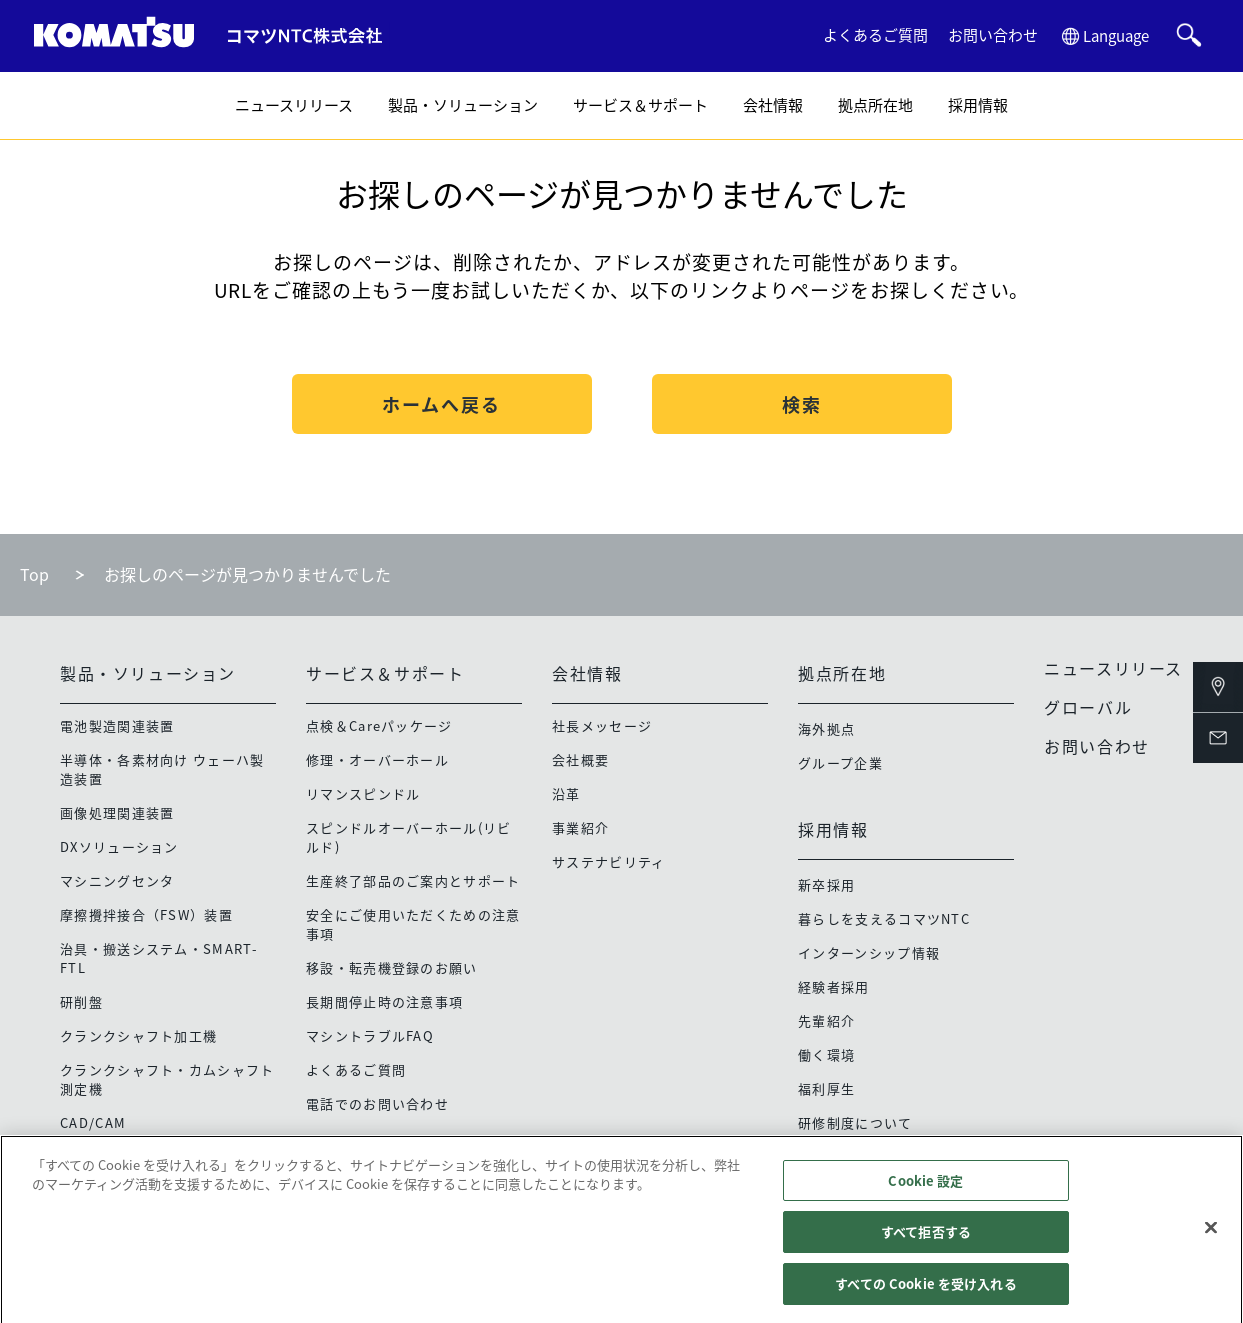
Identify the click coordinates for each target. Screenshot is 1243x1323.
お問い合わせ (993, 35)
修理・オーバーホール (377, 759)
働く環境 (826, 1054)
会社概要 (580, 759)
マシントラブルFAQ (370, 1035)
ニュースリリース (294, 105)
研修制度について (855, 1122)
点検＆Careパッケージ (379, 725)
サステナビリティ (608, 861)
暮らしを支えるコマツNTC (884, 918)
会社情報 (773, 105)
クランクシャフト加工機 (138, 1035)
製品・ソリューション (463, 105)
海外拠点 (826, 728)
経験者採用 (834, 986)
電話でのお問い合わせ (377, 1103)
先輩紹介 (826, 1020)
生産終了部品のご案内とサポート (413, 880)
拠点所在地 (875, 105)
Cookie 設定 (925, 1189)
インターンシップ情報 (869, 952)
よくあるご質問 (875, 35)
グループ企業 (840, 762)
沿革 (566, 793)
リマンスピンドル (363, 793)
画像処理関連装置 (117, 812)
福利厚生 (826, 1088)
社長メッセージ (602, 725)
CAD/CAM (93, 1122)
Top (34, 574)
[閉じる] (1211, 1236)
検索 (802, 404)
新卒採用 (826, 884)
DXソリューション (119, 846)
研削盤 (81, 1001)
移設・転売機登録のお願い (392, 967)
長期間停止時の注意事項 (384, 1001)
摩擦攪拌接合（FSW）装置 (146, 914)
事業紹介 (580, 827)
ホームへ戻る (441, 404)
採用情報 (978, 105)
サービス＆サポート (640, 105)
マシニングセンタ (117, 880)
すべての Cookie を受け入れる (925, 1292)
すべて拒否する (926, 1240)
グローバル (1088, 707)
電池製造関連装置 (117, 725)
